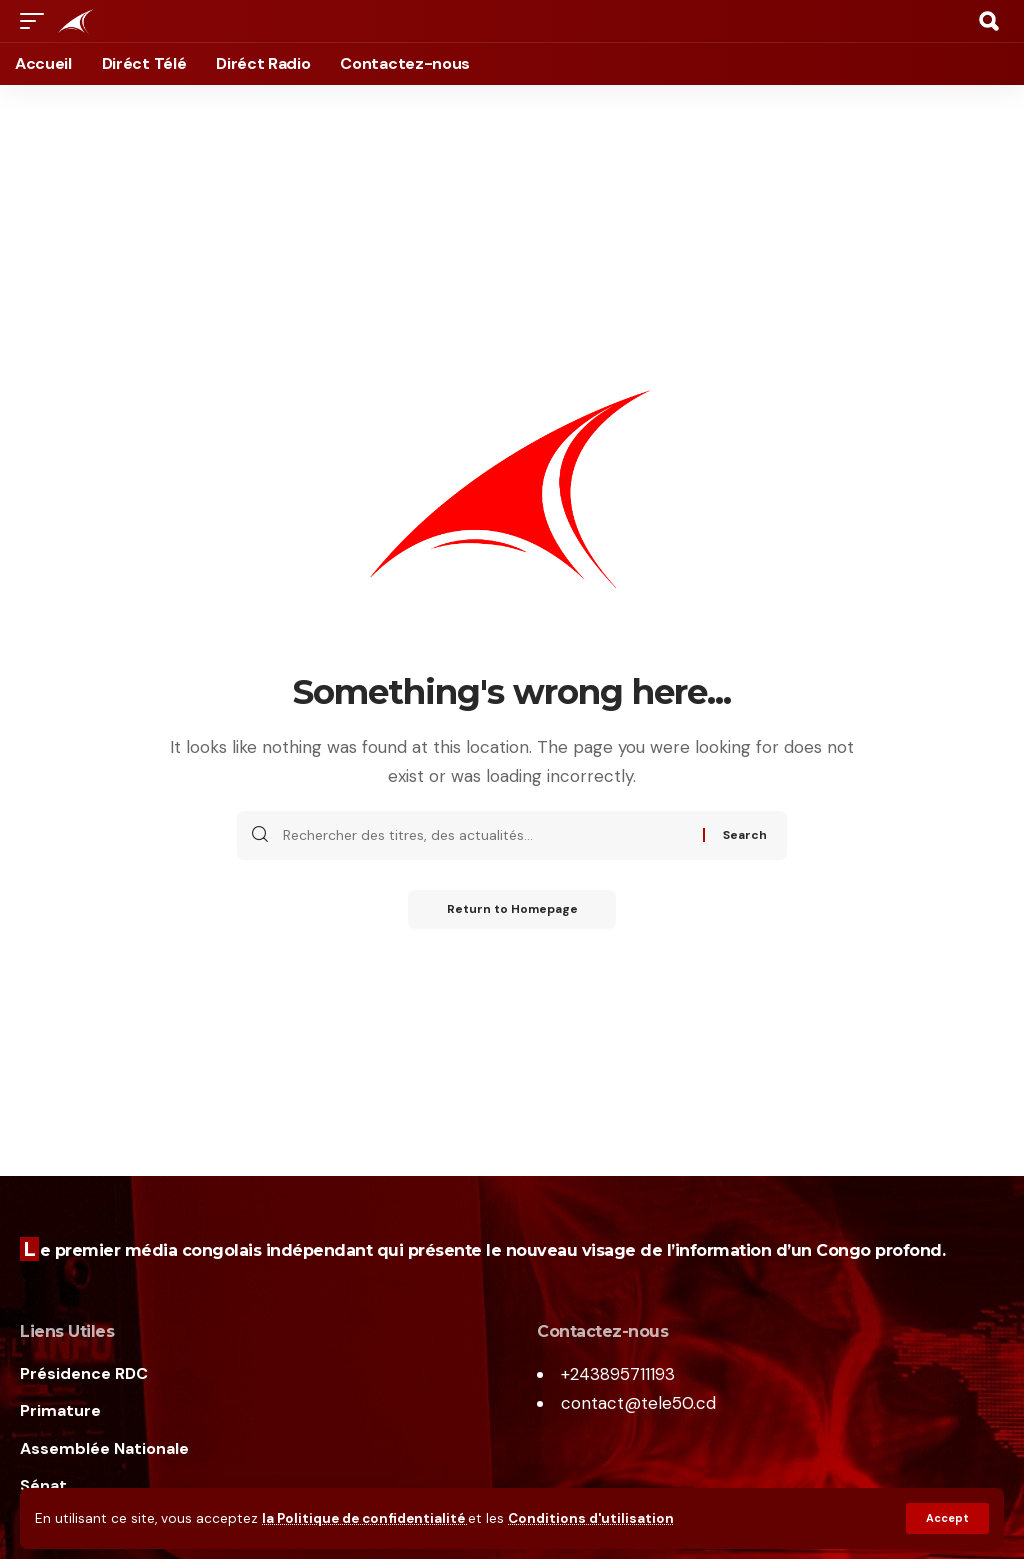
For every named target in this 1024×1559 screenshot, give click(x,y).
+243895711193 (618, 1374)
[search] (989, 21)
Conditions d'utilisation (593, 1518)
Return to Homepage (512, 910)
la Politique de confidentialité (366, 1518)
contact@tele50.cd (638, 1403)
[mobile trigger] (37, 21)
